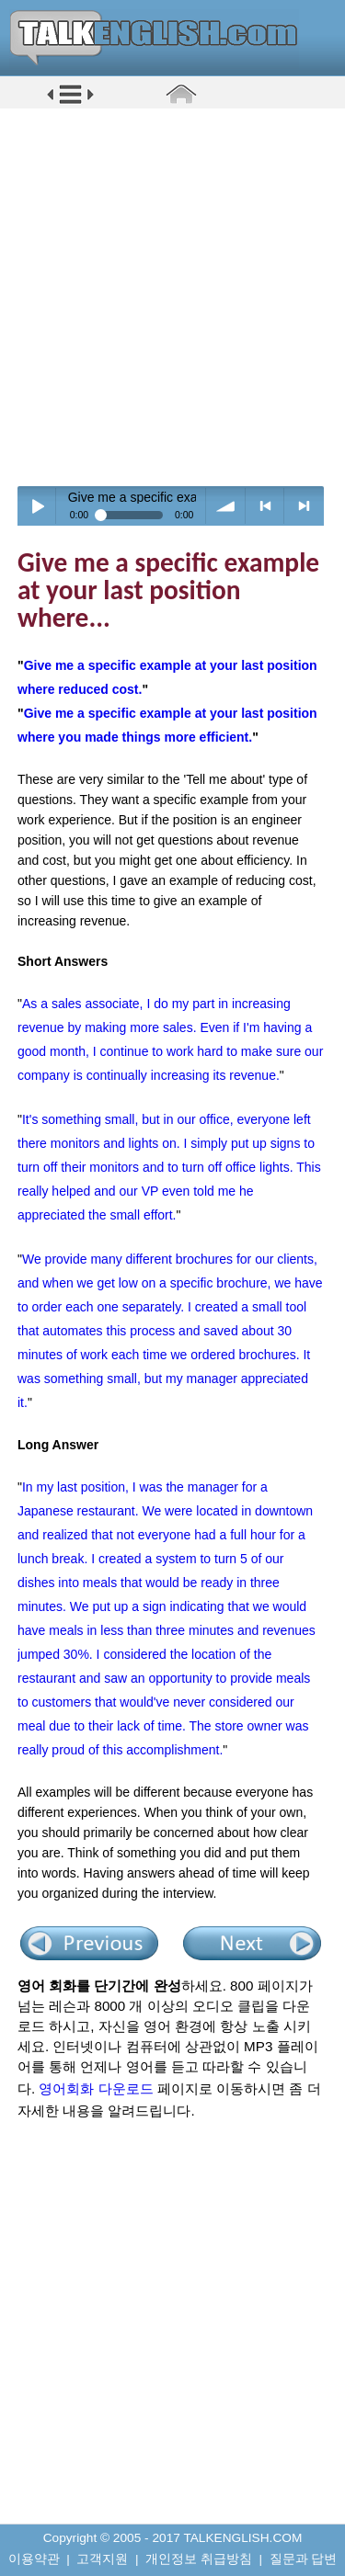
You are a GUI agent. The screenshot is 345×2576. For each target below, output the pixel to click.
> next (304, 506)
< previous (265, 506)
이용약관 (34, 2559)
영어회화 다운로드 (96, 2088)
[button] (70, 102)
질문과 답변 (304, 2559)
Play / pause (37, 506)
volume (226, 506)
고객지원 (102, 2559)
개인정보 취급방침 (198, 2559)
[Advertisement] (172, 296)
